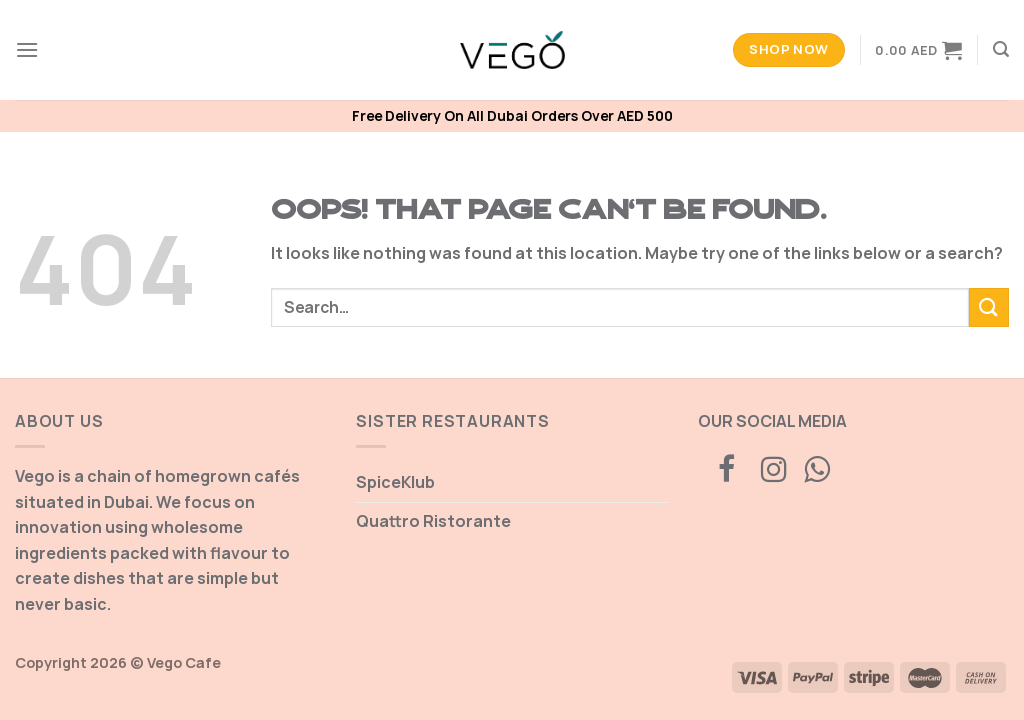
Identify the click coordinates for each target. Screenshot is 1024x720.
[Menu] (27, 49)
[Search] (1001, 49)
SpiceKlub (395, 482)
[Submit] (989, 307)
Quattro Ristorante (433, 521)
